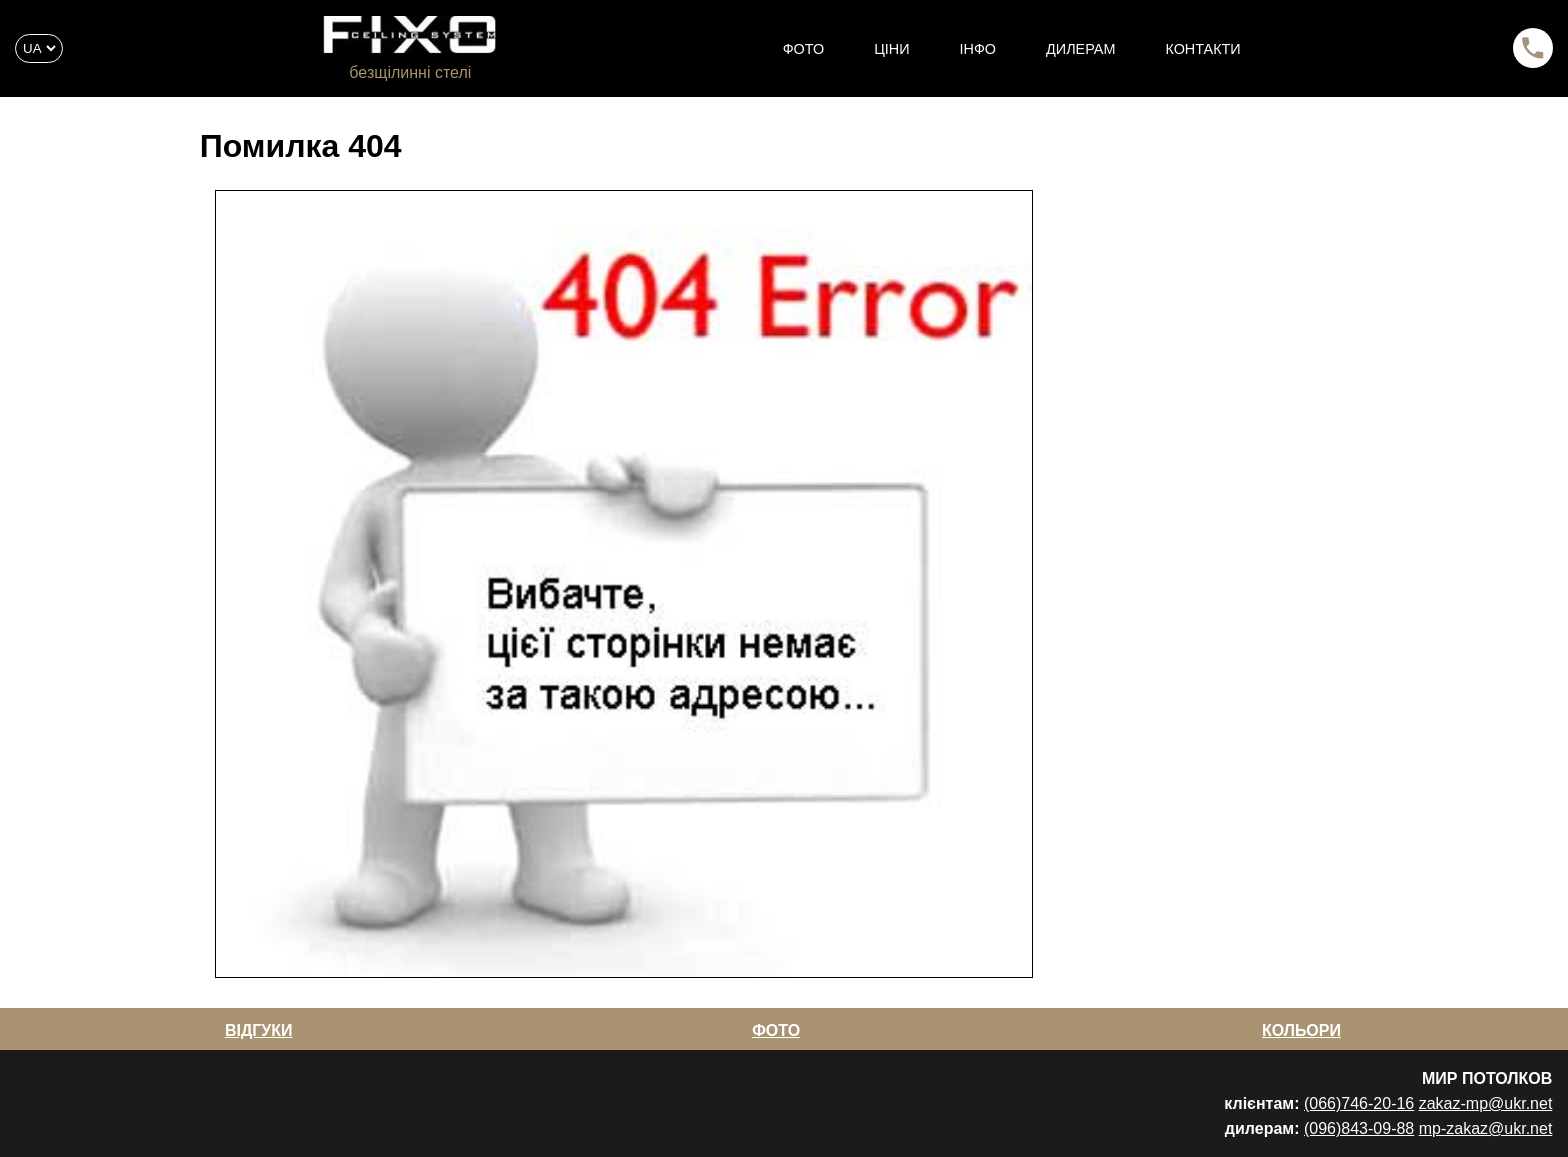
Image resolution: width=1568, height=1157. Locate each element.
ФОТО (803, 49)
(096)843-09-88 (1359, 1128)
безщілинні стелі (410, 72)
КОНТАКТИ (1202, 49)
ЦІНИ (891, 49)
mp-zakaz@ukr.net (1486, 1128)
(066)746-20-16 (1359, 1103)
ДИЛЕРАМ (1080, 49)
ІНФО (978, 49)
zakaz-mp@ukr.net (1486, 1103)
